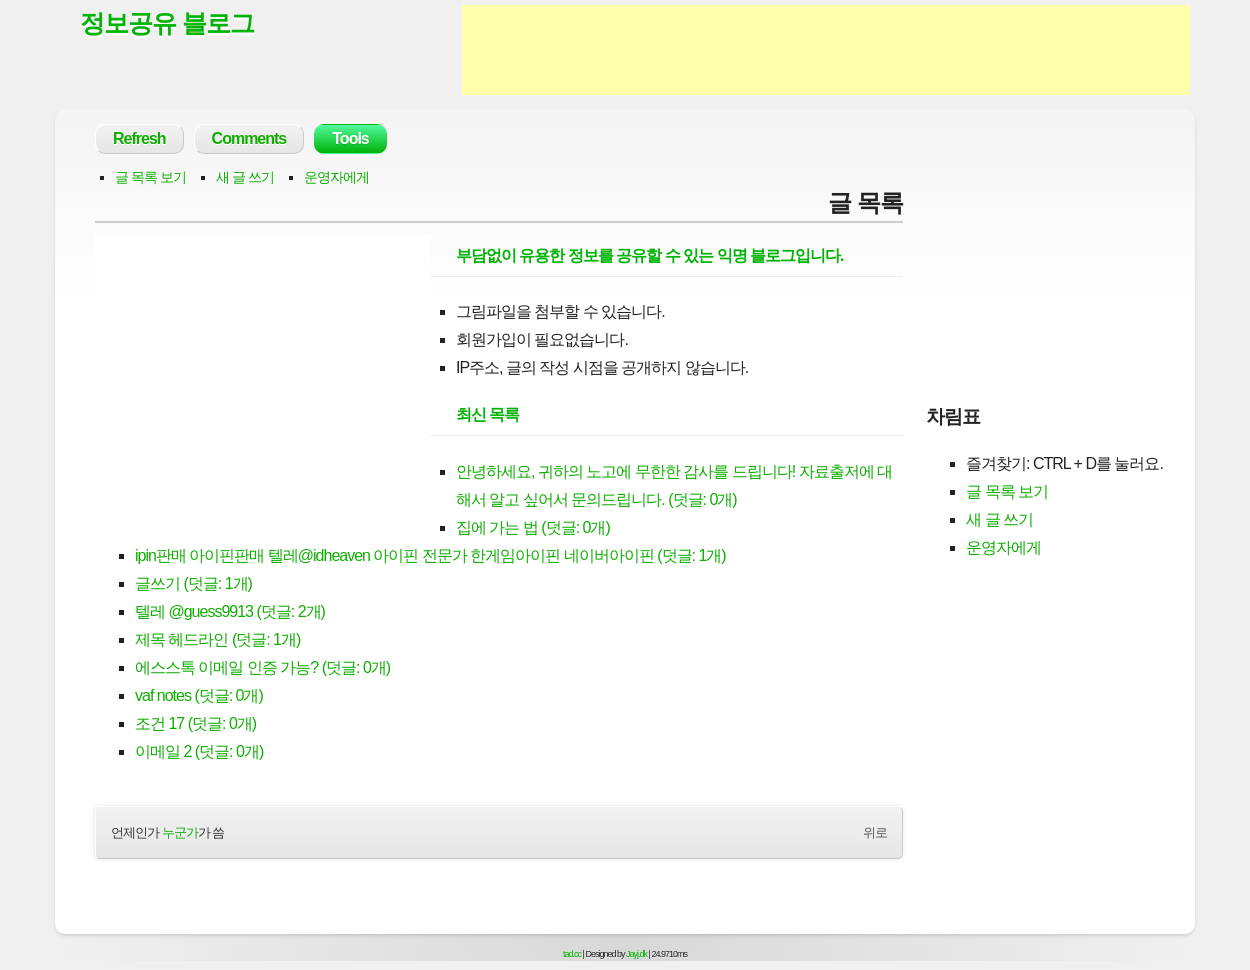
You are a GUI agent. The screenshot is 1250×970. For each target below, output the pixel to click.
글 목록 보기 (150, 177)
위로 (875, 832)
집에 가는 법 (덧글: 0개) (533, 527)
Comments (249, 138)
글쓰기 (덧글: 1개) (193, 583)
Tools (350, 138)
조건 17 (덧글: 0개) (195, 723)
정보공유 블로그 (167, 23)
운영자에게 (336, 177)
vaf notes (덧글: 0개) (199, 695)
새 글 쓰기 (245, 177)
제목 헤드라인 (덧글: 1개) (217, 639)
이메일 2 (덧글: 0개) (199, 751)
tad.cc (572, 954)
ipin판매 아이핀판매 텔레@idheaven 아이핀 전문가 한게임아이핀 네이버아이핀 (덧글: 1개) (430, 555)
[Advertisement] (826, 50)
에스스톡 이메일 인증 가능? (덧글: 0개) (262, 667)
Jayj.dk (636, 954)
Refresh (139, 138)
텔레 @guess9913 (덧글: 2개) (230, 611)
